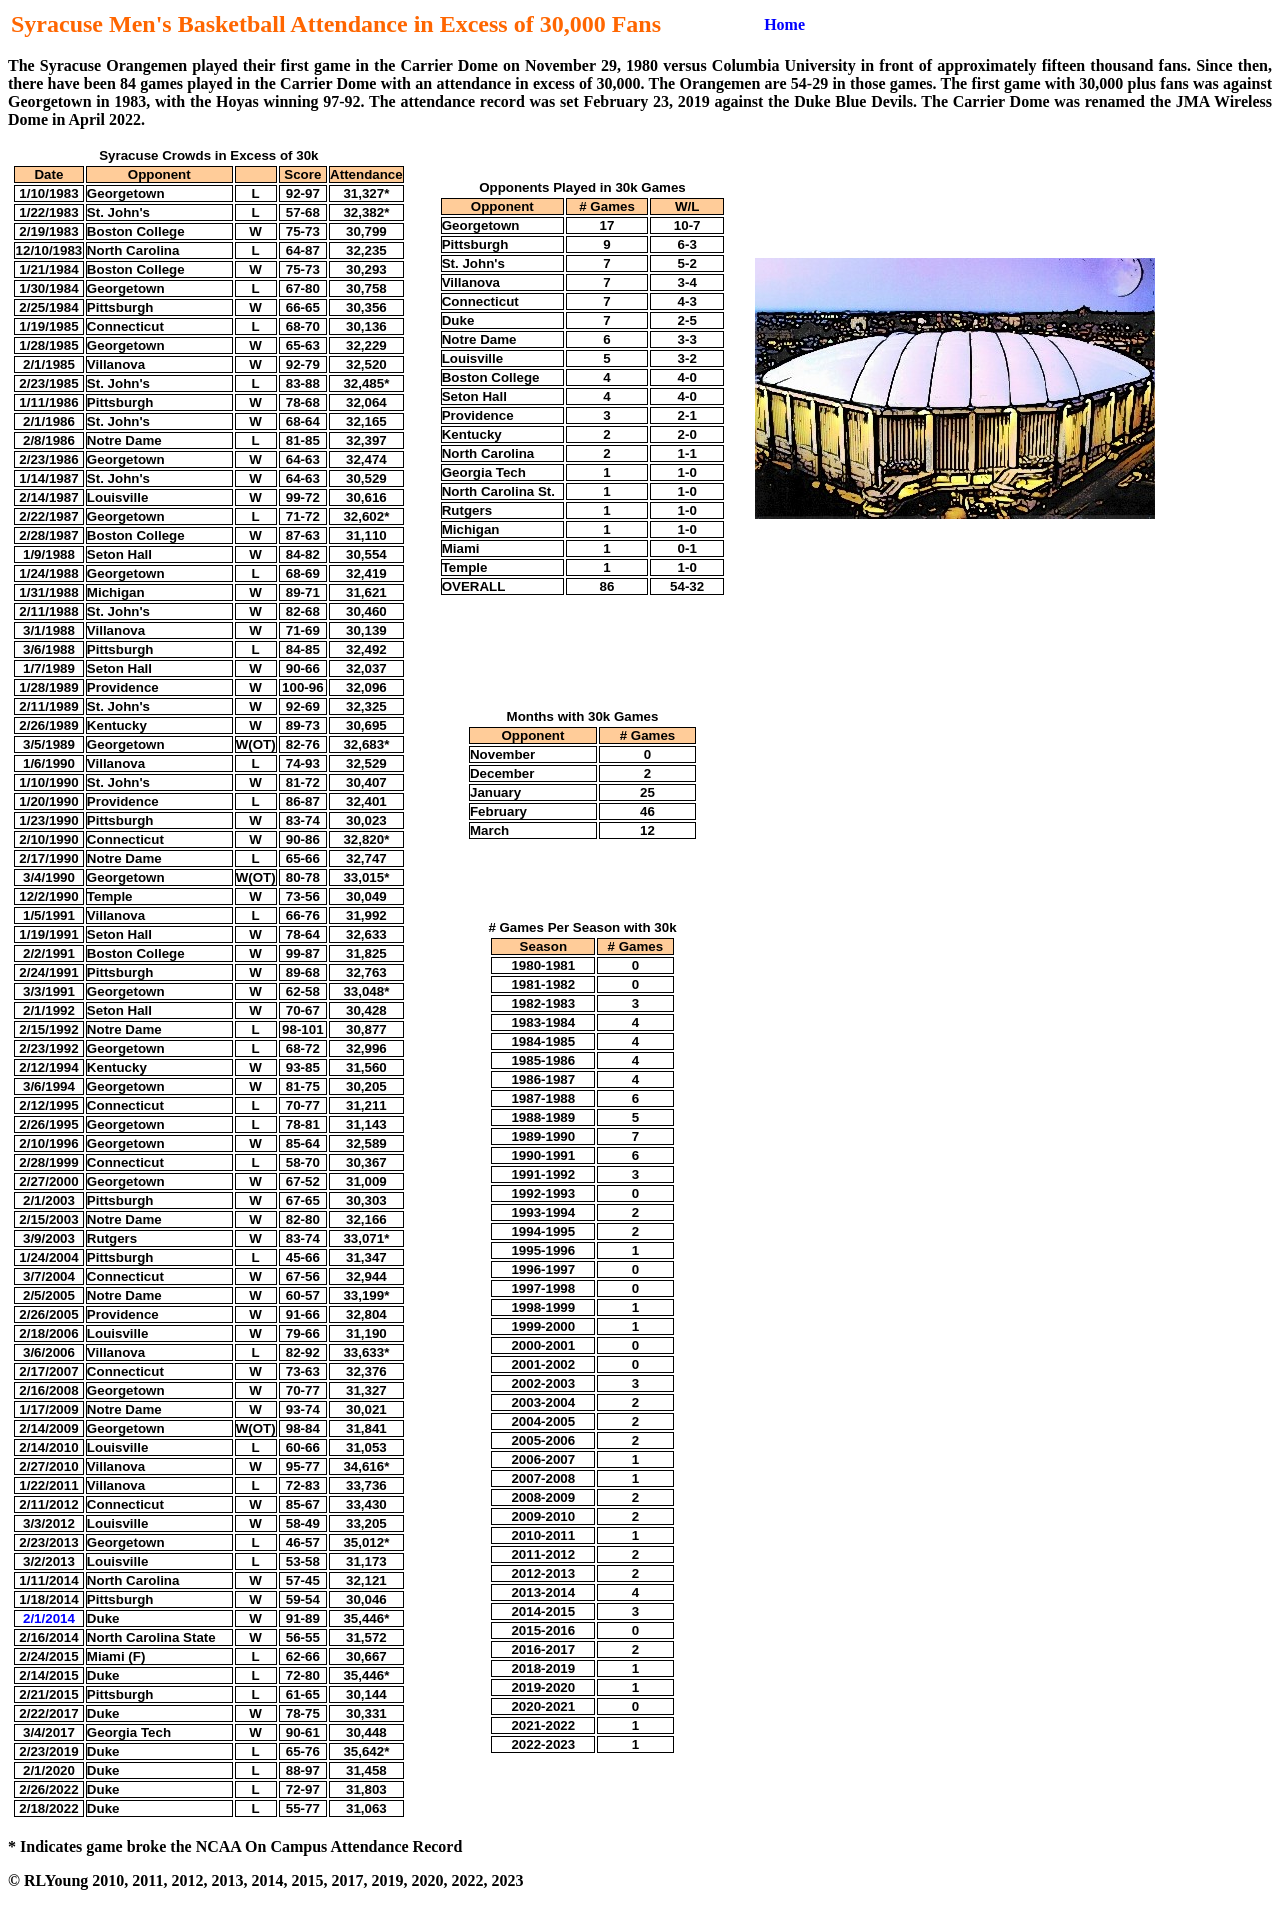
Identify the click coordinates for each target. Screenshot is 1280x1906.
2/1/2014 (49, 1618)
